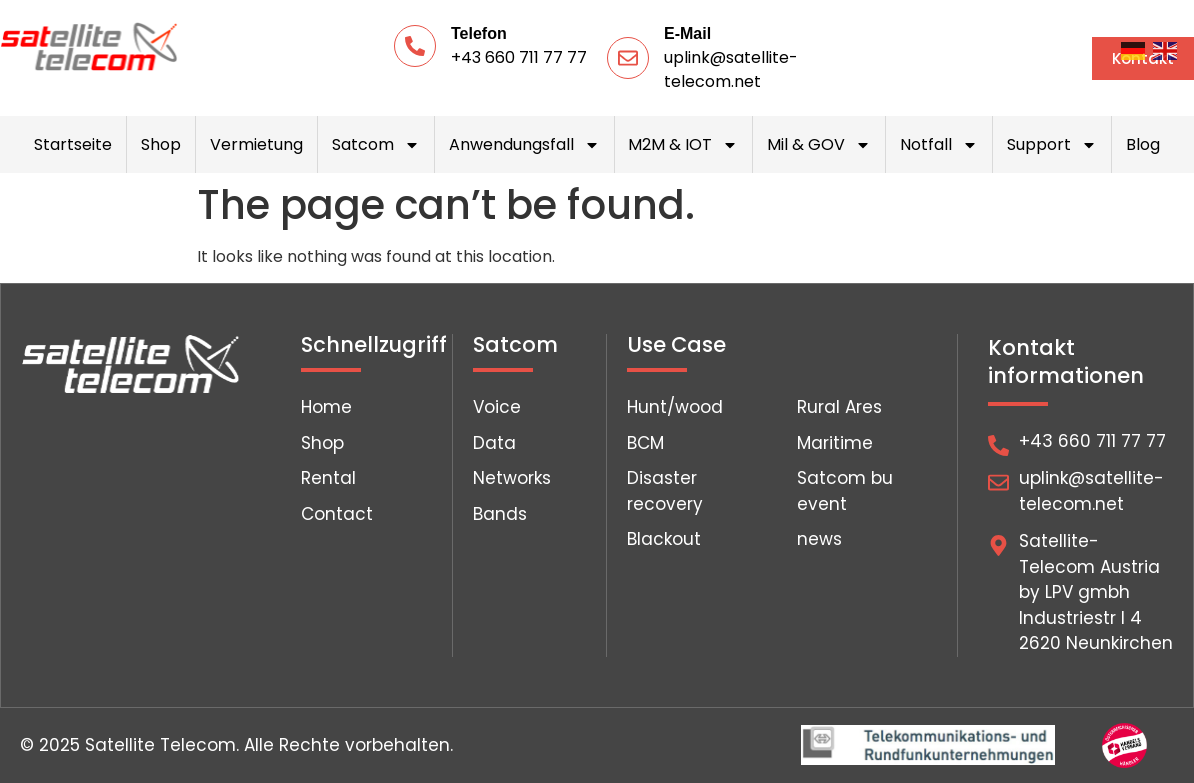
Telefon (479, 33)
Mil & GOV (819, 145)
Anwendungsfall (524, 145)
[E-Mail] (628, 58)
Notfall (939, 145)
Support (1052, 145)
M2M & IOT (683, 145)
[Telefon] (415, 46)
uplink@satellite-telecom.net (731, 69)
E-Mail (687, 33)
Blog (1143, 144)
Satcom (376, 145)
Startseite (73, 144)
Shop (161, 144)
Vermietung (256, 144)
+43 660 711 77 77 (519, 57)
